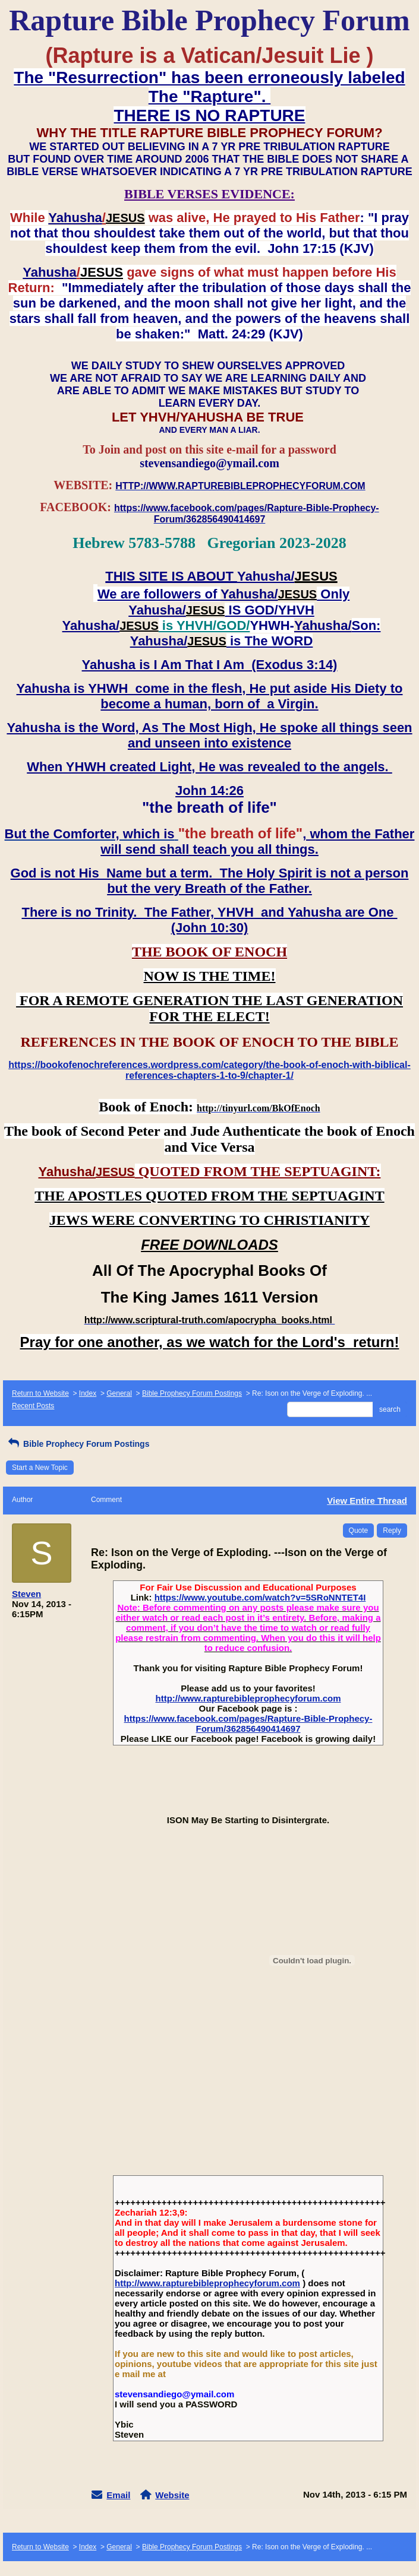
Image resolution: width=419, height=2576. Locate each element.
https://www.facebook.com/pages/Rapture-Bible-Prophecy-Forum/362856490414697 (248, 1723)
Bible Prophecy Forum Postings (192, 1393)
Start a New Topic (40, 1467)
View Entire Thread (367, 1500)
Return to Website (40, 1393)
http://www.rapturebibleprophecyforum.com (248, 1698)
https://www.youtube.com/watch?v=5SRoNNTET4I (260, 1597)
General (119, 1393)
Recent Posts (33, 1406)
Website (172, 2495)
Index (87, 1393)
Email (118, 2495)
